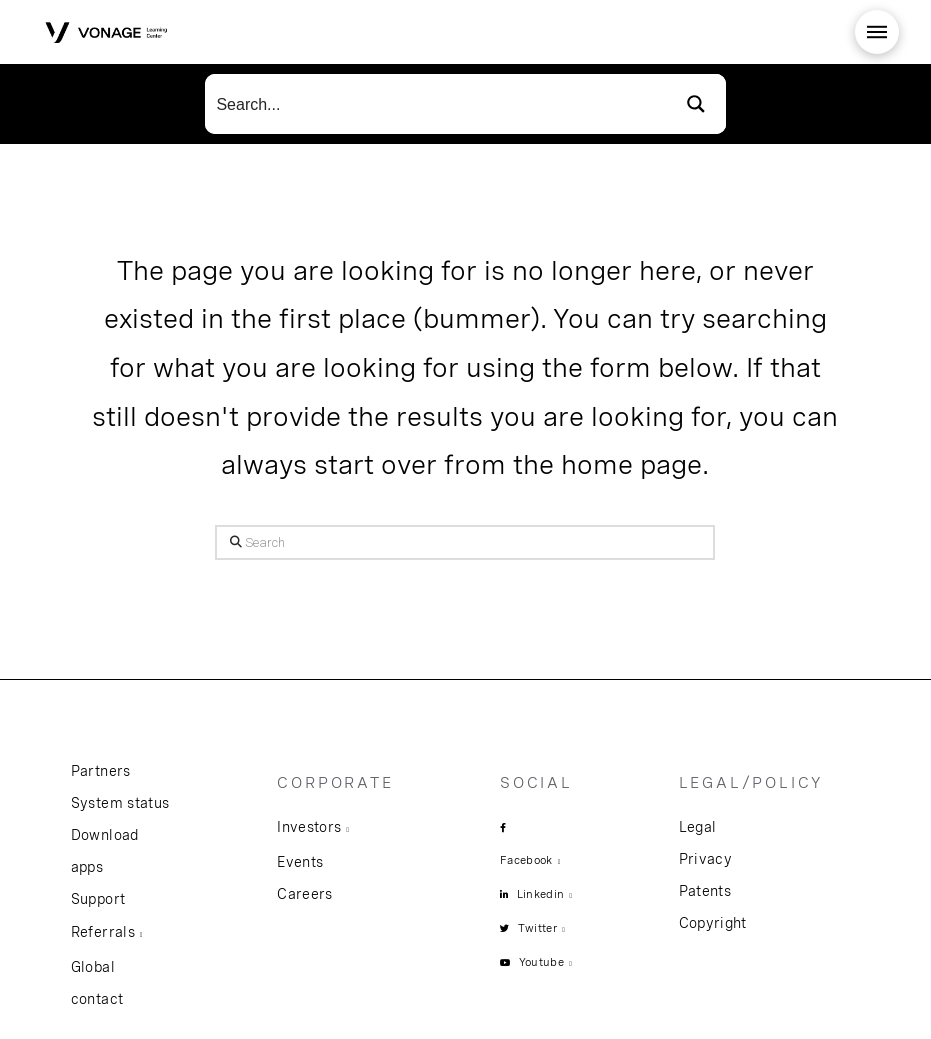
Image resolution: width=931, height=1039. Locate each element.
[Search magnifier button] (696, 104)
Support (98, 899)
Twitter (537, 928)
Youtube (541, 962)
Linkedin (541, 894)
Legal (698, 827)
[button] (877, 32)
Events (300, 862)
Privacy (705, 859)
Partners (101, 771)
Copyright (713, 923)
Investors (309, 827)
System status (120, 803)
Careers (304, 894)
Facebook (526, 860)
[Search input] (436, 104)
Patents (705, 891)
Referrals (103, 932)
